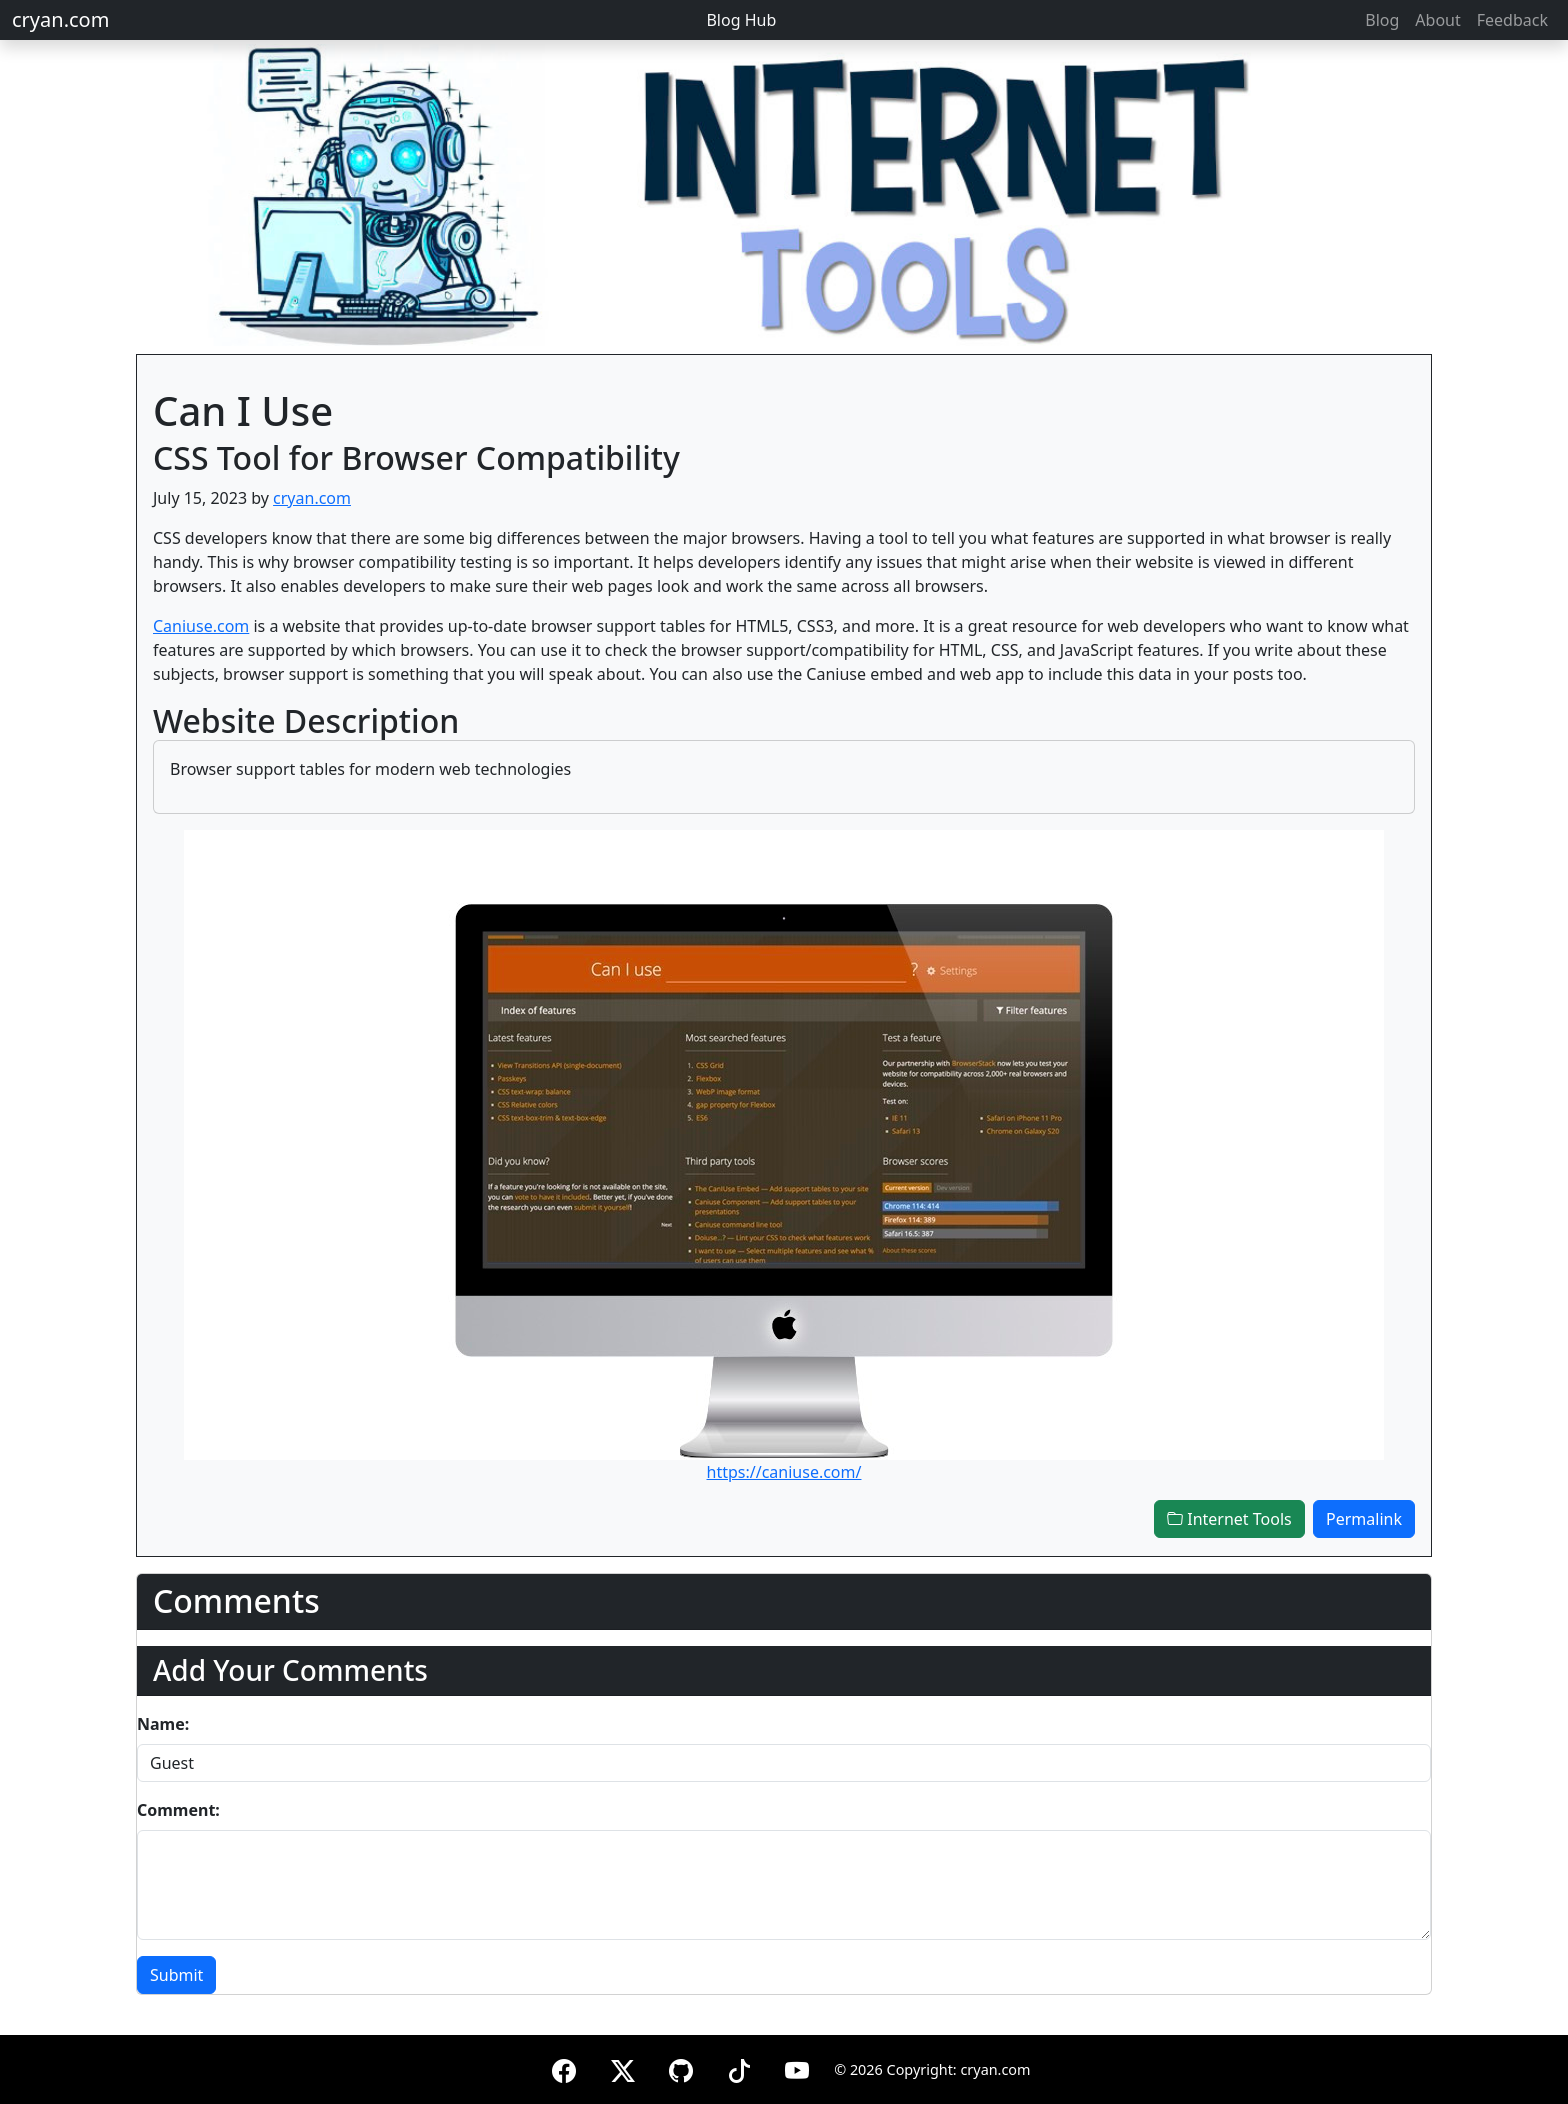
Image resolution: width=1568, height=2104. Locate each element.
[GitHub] (681, 2067)
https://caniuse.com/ (784, 1472)
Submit (176, 1975)
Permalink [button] (1364, 1519)
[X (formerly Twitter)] (623, 2067)
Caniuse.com (201, 626)
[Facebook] (564, 2067)
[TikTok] (739, 2067)
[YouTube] (797, 2067)
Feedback (1512, 20)
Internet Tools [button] (1229, 1519)
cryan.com (60, 19)
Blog (1382, 20)
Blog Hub (741, 20)
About (1437, 20)
